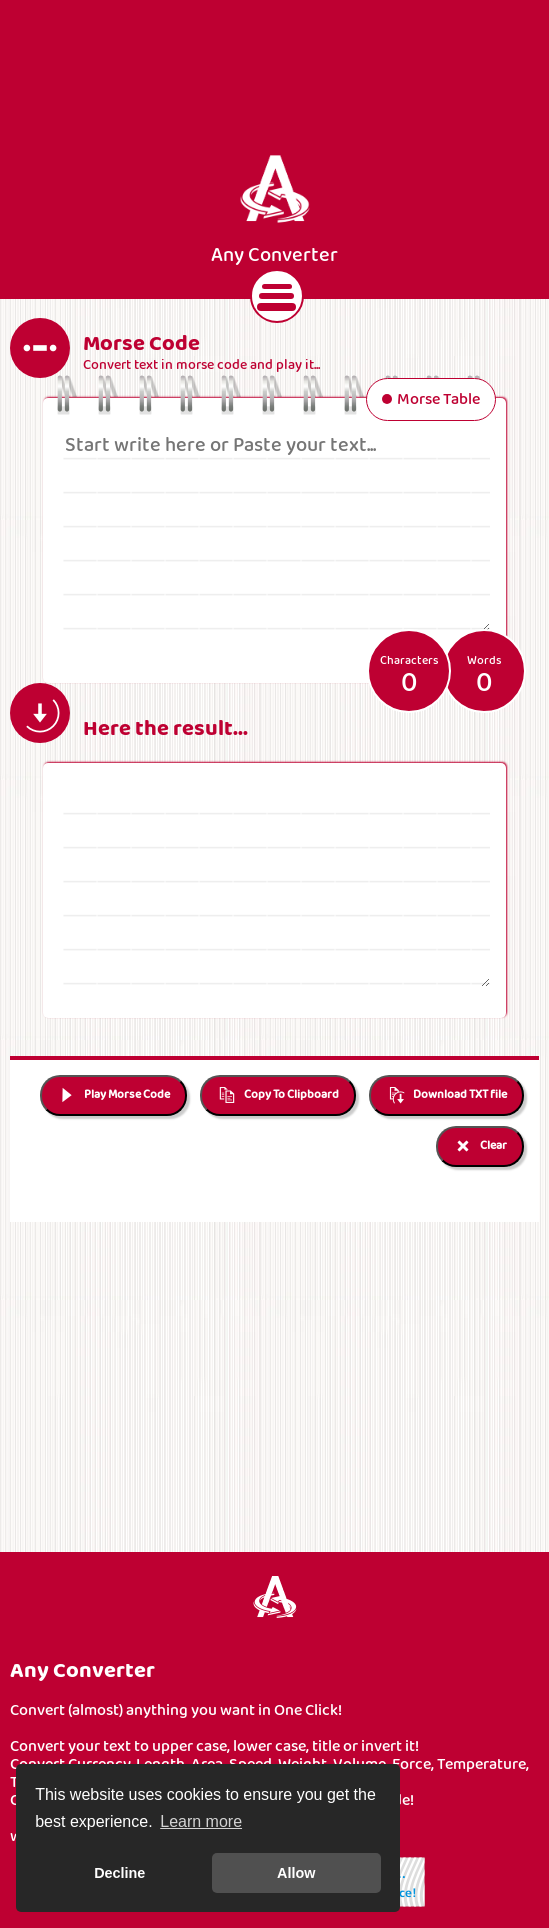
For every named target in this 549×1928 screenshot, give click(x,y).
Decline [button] (119, 1873)
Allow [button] (296, 1873)
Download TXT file (446, 1095)
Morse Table (431, 401)
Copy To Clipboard (278, 1095)
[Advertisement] (275, 78)
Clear (480, 1146)
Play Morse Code (113, 1095)
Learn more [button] (201, 1821)
